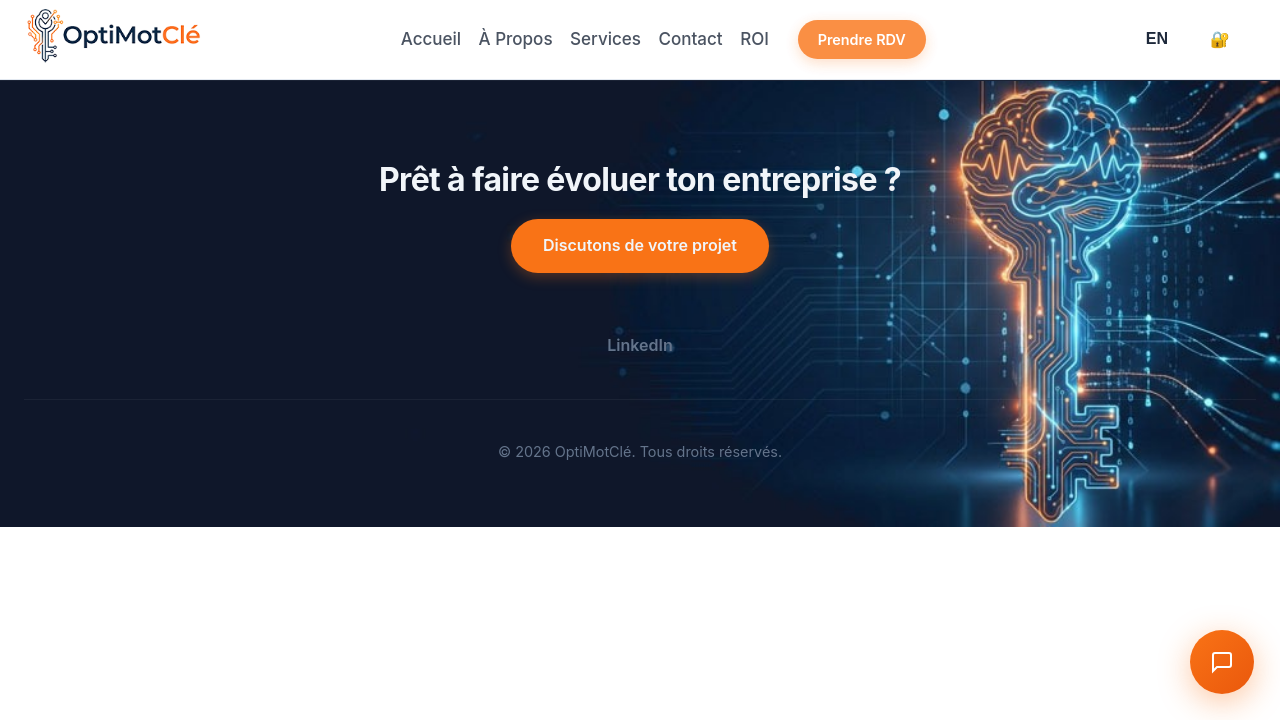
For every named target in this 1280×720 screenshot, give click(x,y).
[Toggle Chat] (1218, 658)
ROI (769, 39)
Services (603, 39)
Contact (695, 39)
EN (1157, 38)
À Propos (507, 39)
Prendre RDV (882, 39)
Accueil (415, 39)
